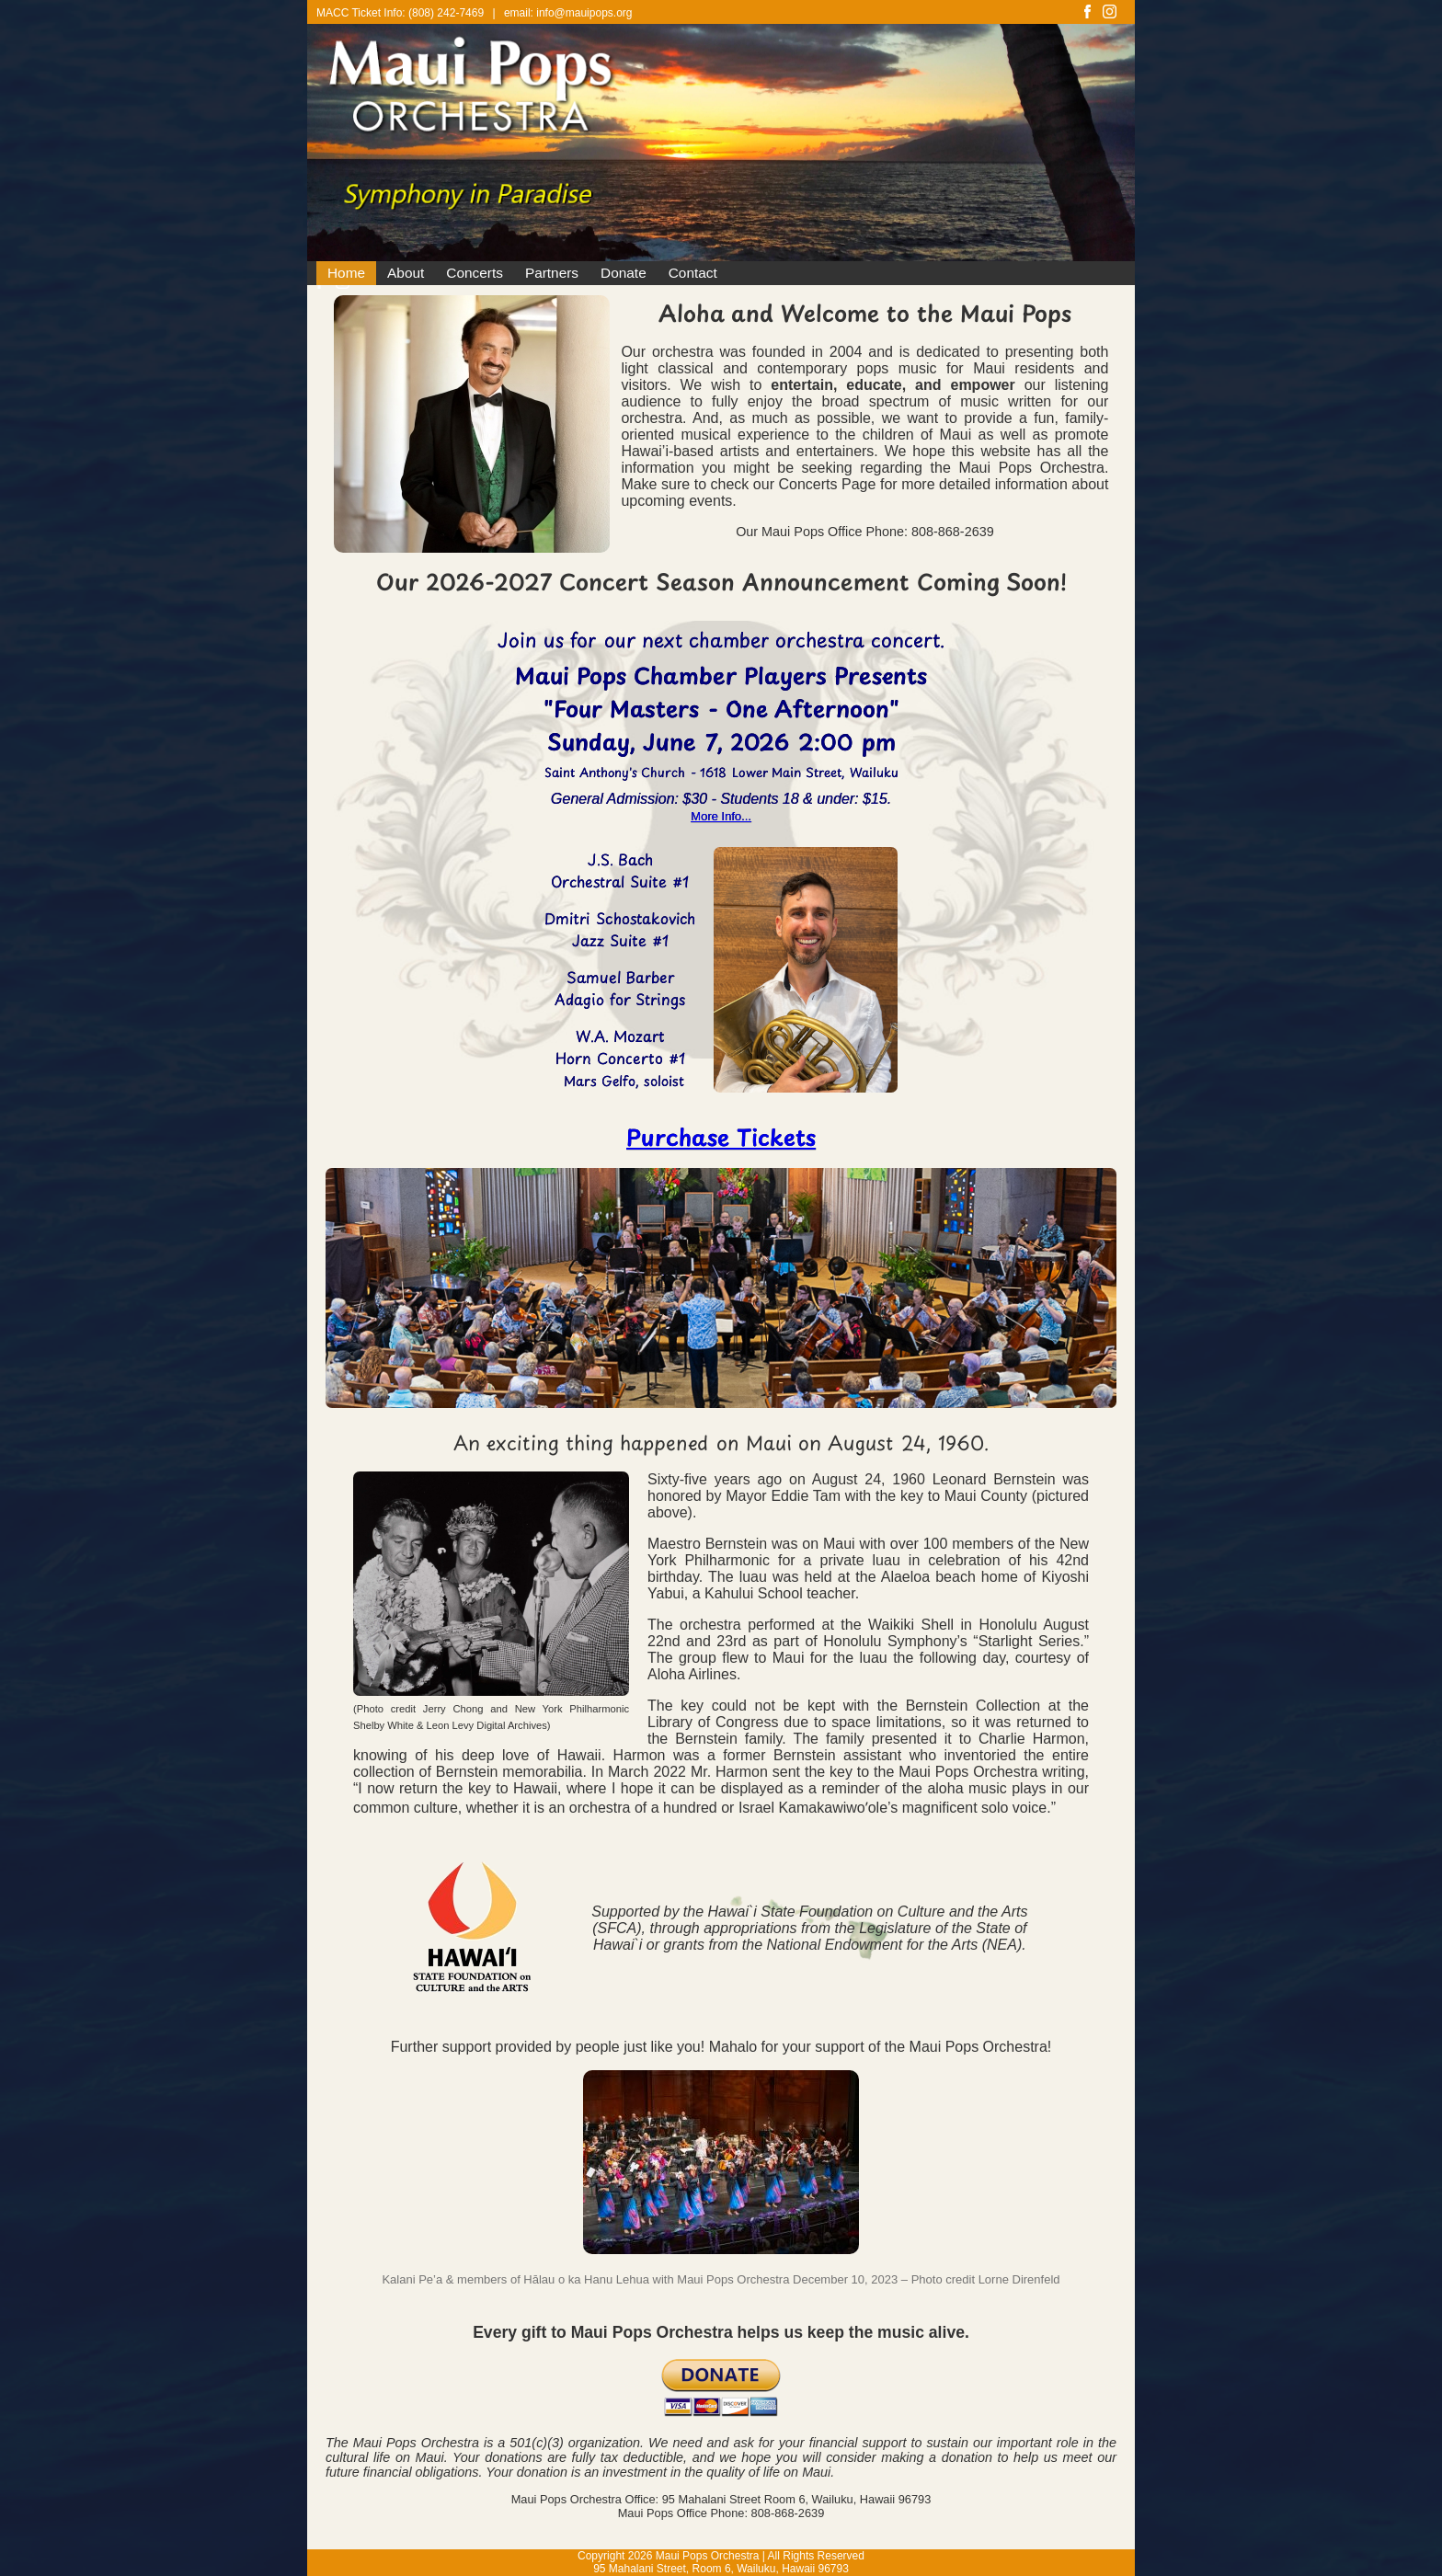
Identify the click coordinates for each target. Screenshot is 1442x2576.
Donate (624, 272)
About (405, 272)
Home (346, 272)
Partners (551, 272)
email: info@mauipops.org (568, 12)
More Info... (721, 816)
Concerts (474, 272)
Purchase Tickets (721, 1136)
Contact (693, 272)
